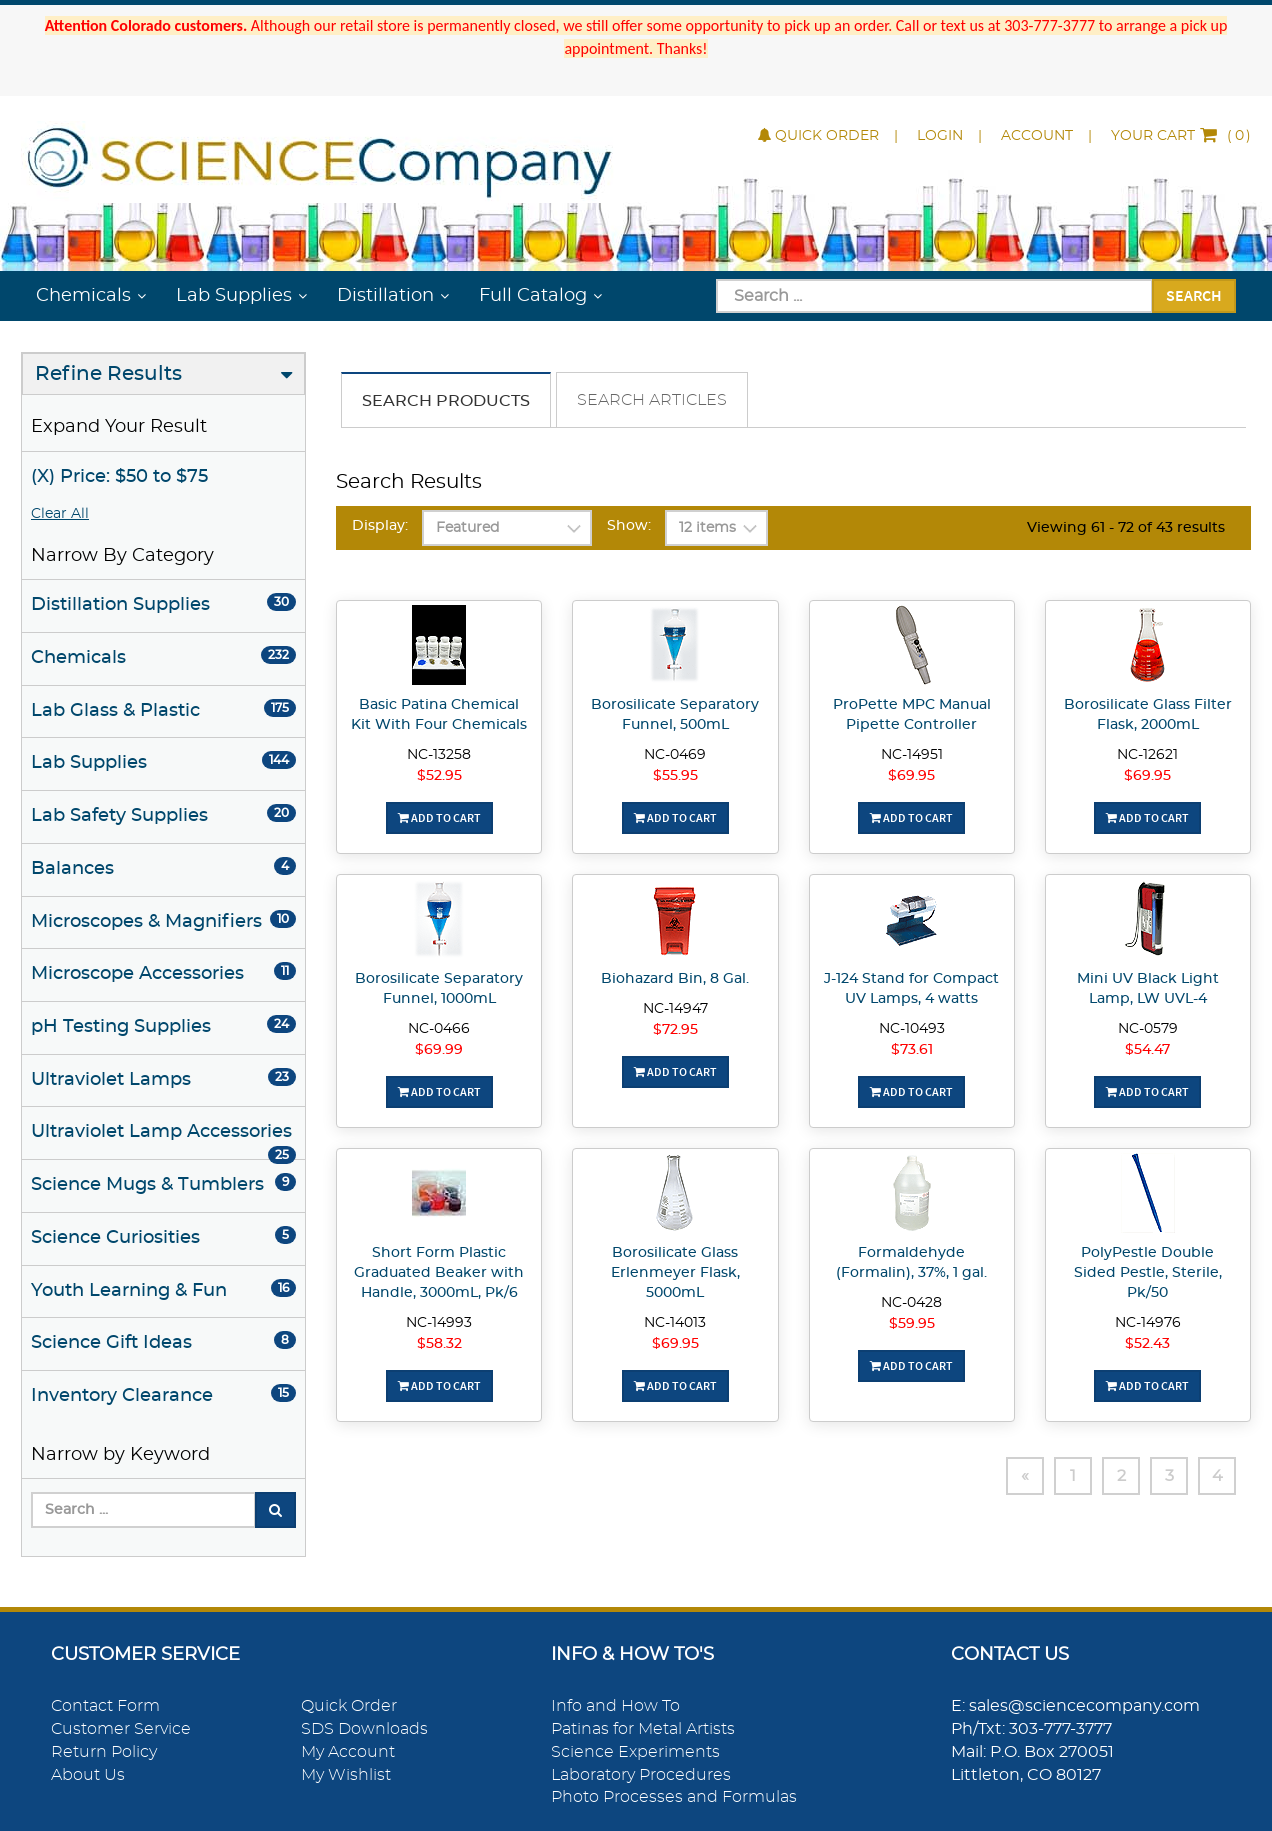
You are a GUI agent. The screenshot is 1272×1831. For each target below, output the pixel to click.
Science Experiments (635, 1752)
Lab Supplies (234, 296)
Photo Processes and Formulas (674, 1797)
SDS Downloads (364, 1729)
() (1181, 136)
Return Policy (104, 1752)
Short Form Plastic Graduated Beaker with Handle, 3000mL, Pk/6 (439, 1273)
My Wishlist (346, 1775)
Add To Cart (439, 817)
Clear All (60, 514)
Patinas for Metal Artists (643, 1729)
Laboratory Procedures (641, 1775)
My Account (348, 1752)
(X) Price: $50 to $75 (119, 477)
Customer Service (121, 1729)
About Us (88, 1775)
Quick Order (818, 136)
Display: (380, 526)
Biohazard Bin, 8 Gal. (675, 979)
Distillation (385, 296)
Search (1194, 295)
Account (1037, 136)
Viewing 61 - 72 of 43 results (1126, 528)
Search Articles (652, 400)
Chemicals (83, 296)
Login (940, 136)
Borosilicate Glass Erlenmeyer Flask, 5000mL (675, 1273)
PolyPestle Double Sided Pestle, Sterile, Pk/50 (1148, 1273)
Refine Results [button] (108, 374)
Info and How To (615, 1706)
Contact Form (105, 1706)
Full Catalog (533, 296)
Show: (629, 526)
